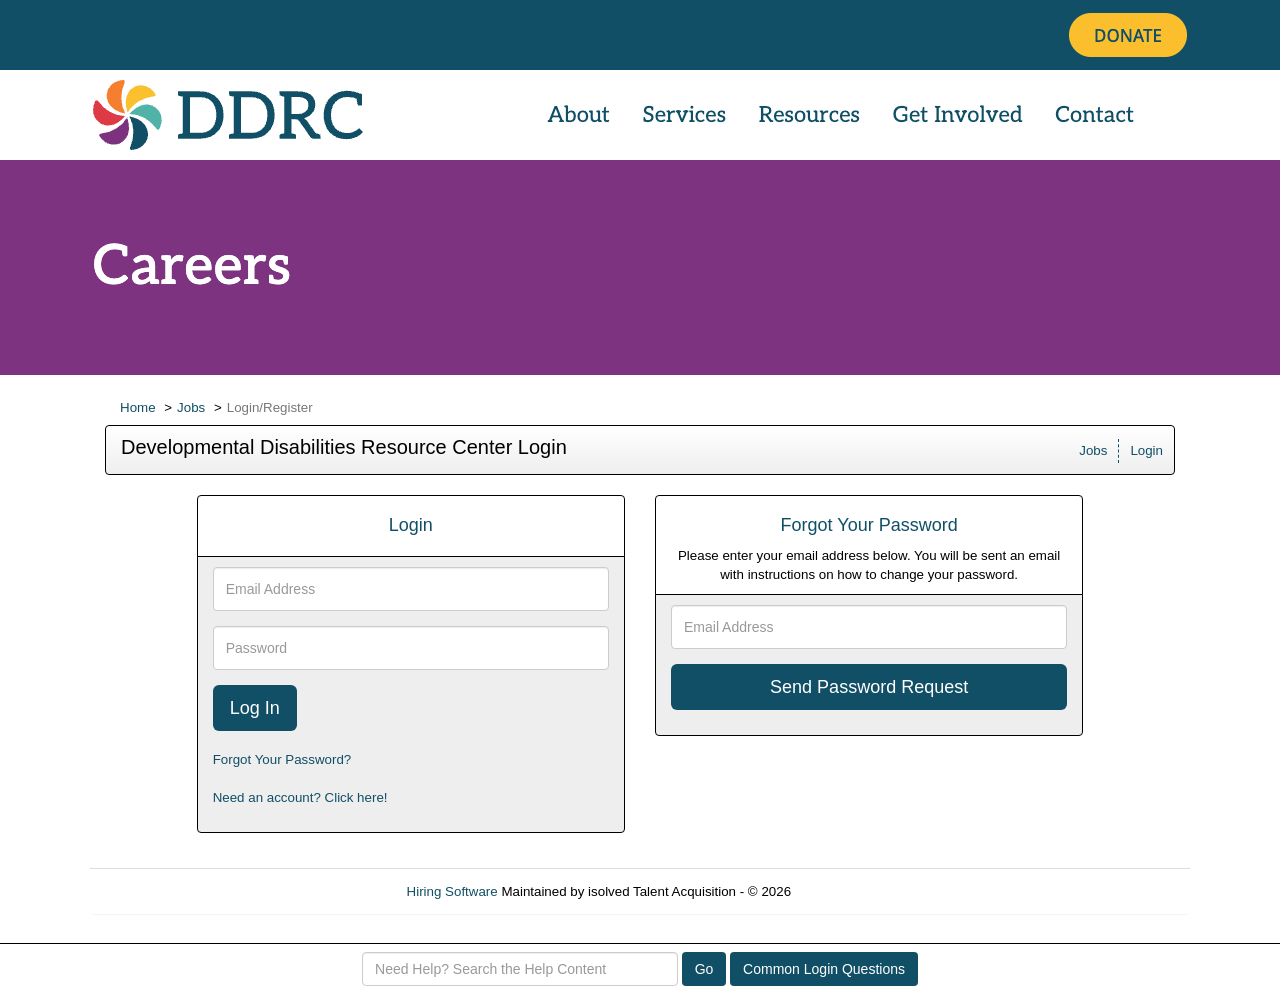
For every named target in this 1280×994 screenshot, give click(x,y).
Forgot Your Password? (282, 759)
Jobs (191, 407)
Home (138, 407)
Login (1146, 450)
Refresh (850, 891)
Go (704, 969)
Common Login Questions (824, 969)
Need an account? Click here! (300, 797)
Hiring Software (452, 891)
